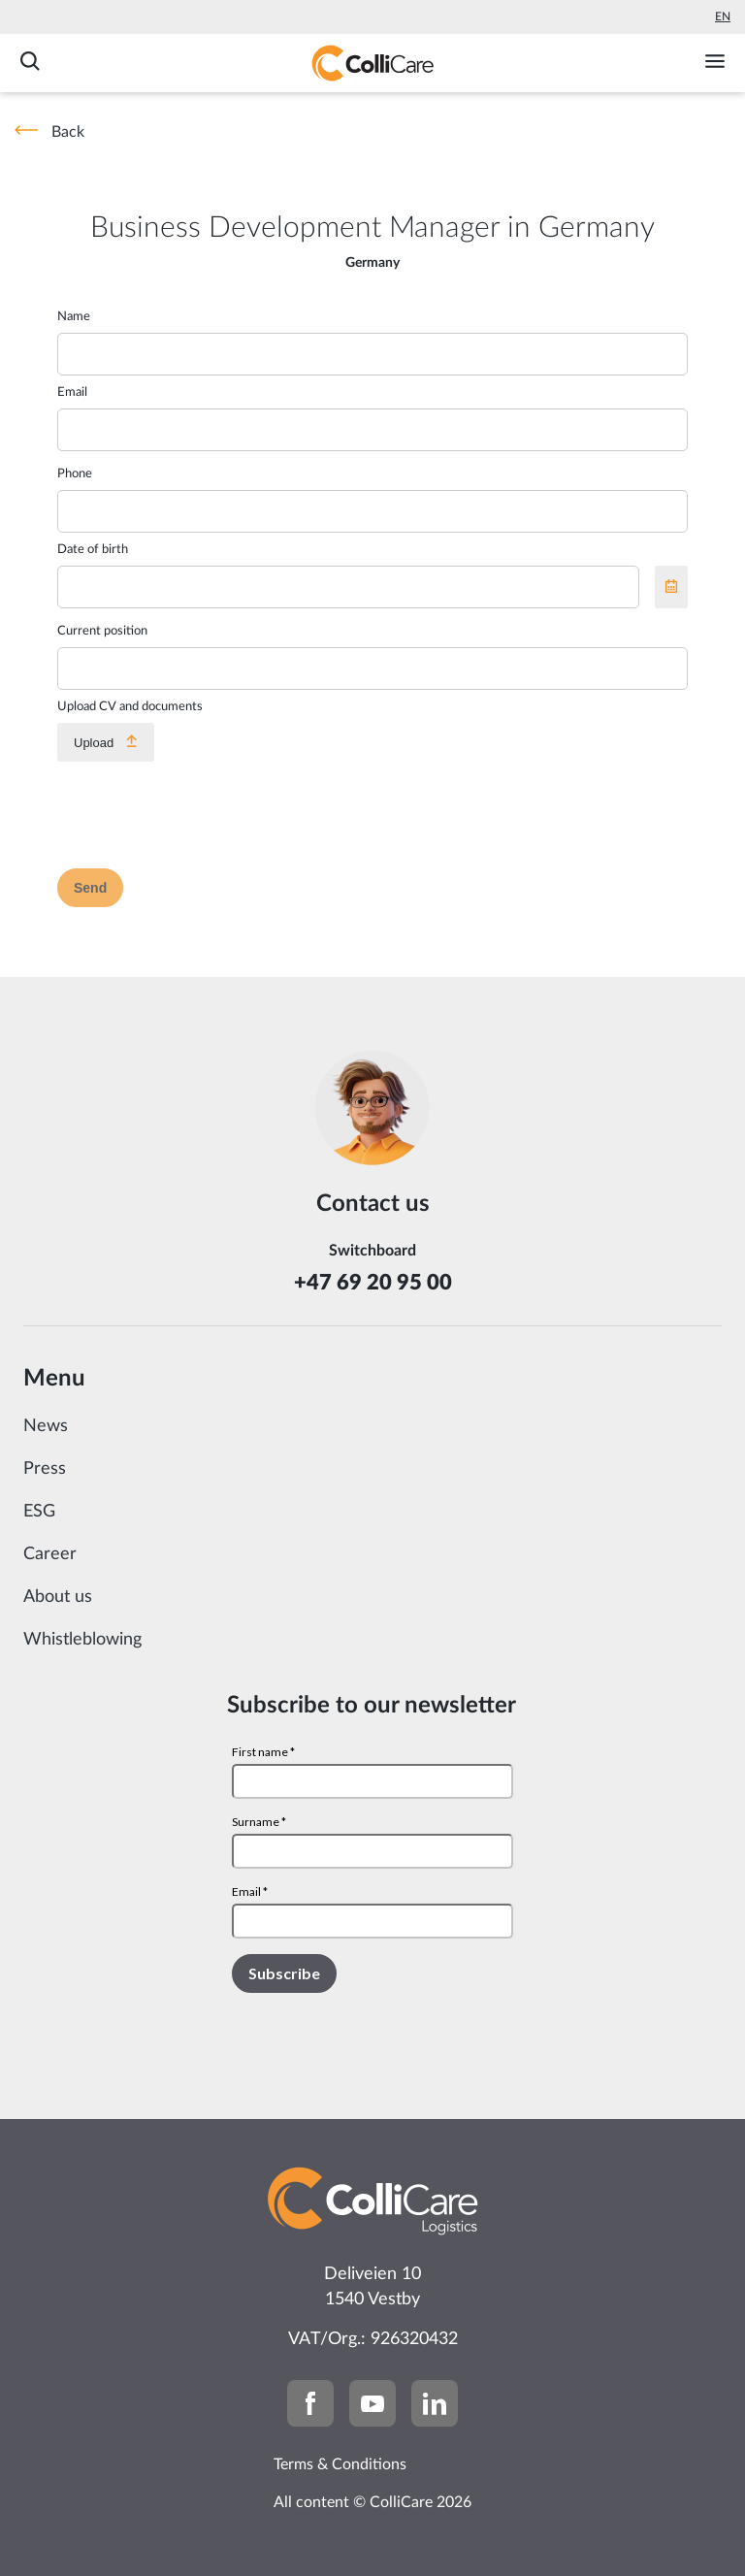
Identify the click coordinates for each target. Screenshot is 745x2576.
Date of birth (92, 549)
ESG (39, 1511)
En (722, 16)
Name (73, 316)
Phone (74, 474)
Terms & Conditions (340, 2464)
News (45, 1426)
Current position (102, 631)
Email (72, 392)
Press (44, 1469)
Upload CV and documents (130, 707)
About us (57, 1597)
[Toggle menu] (714, 63)
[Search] (30, 63)
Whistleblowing (82, 1639)
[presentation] (204, 815)
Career (50, 1554)
